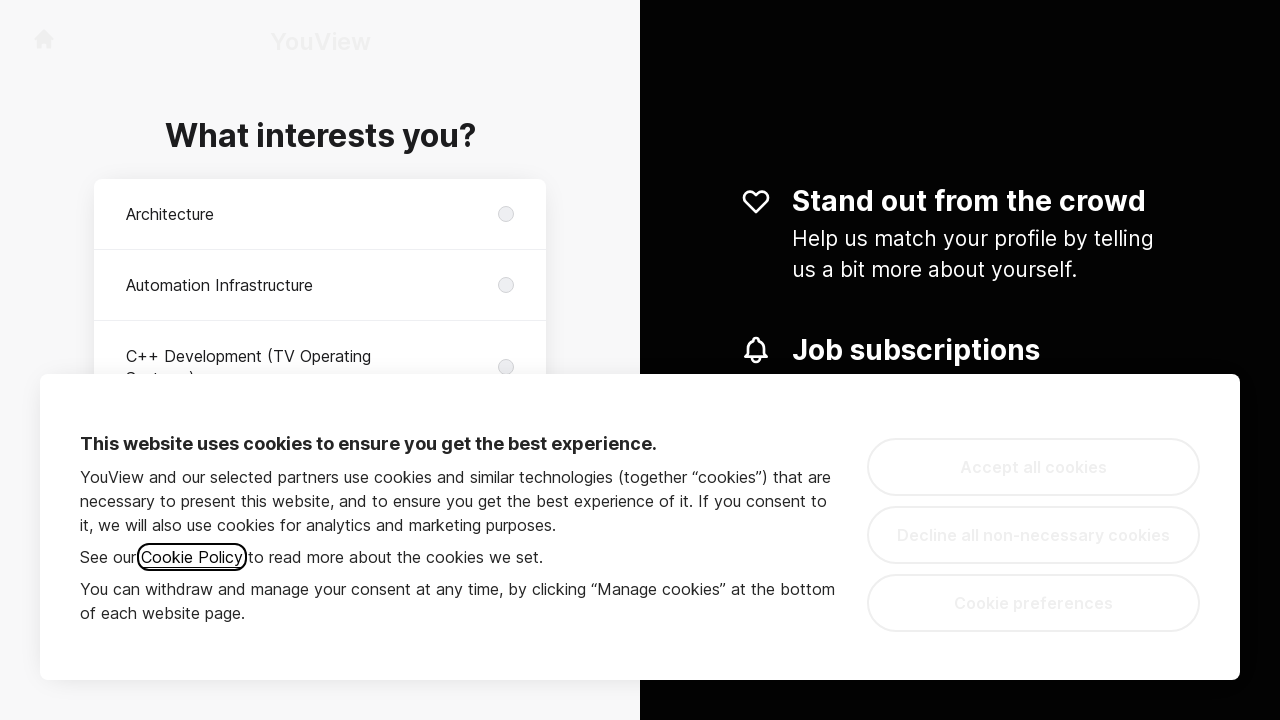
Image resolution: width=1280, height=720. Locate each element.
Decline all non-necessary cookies (1033, 535)
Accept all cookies (1033, 467)
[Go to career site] (44, 39)
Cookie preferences (1033, 603)
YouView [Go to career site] (320, 41)
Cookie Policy (192, 557)
